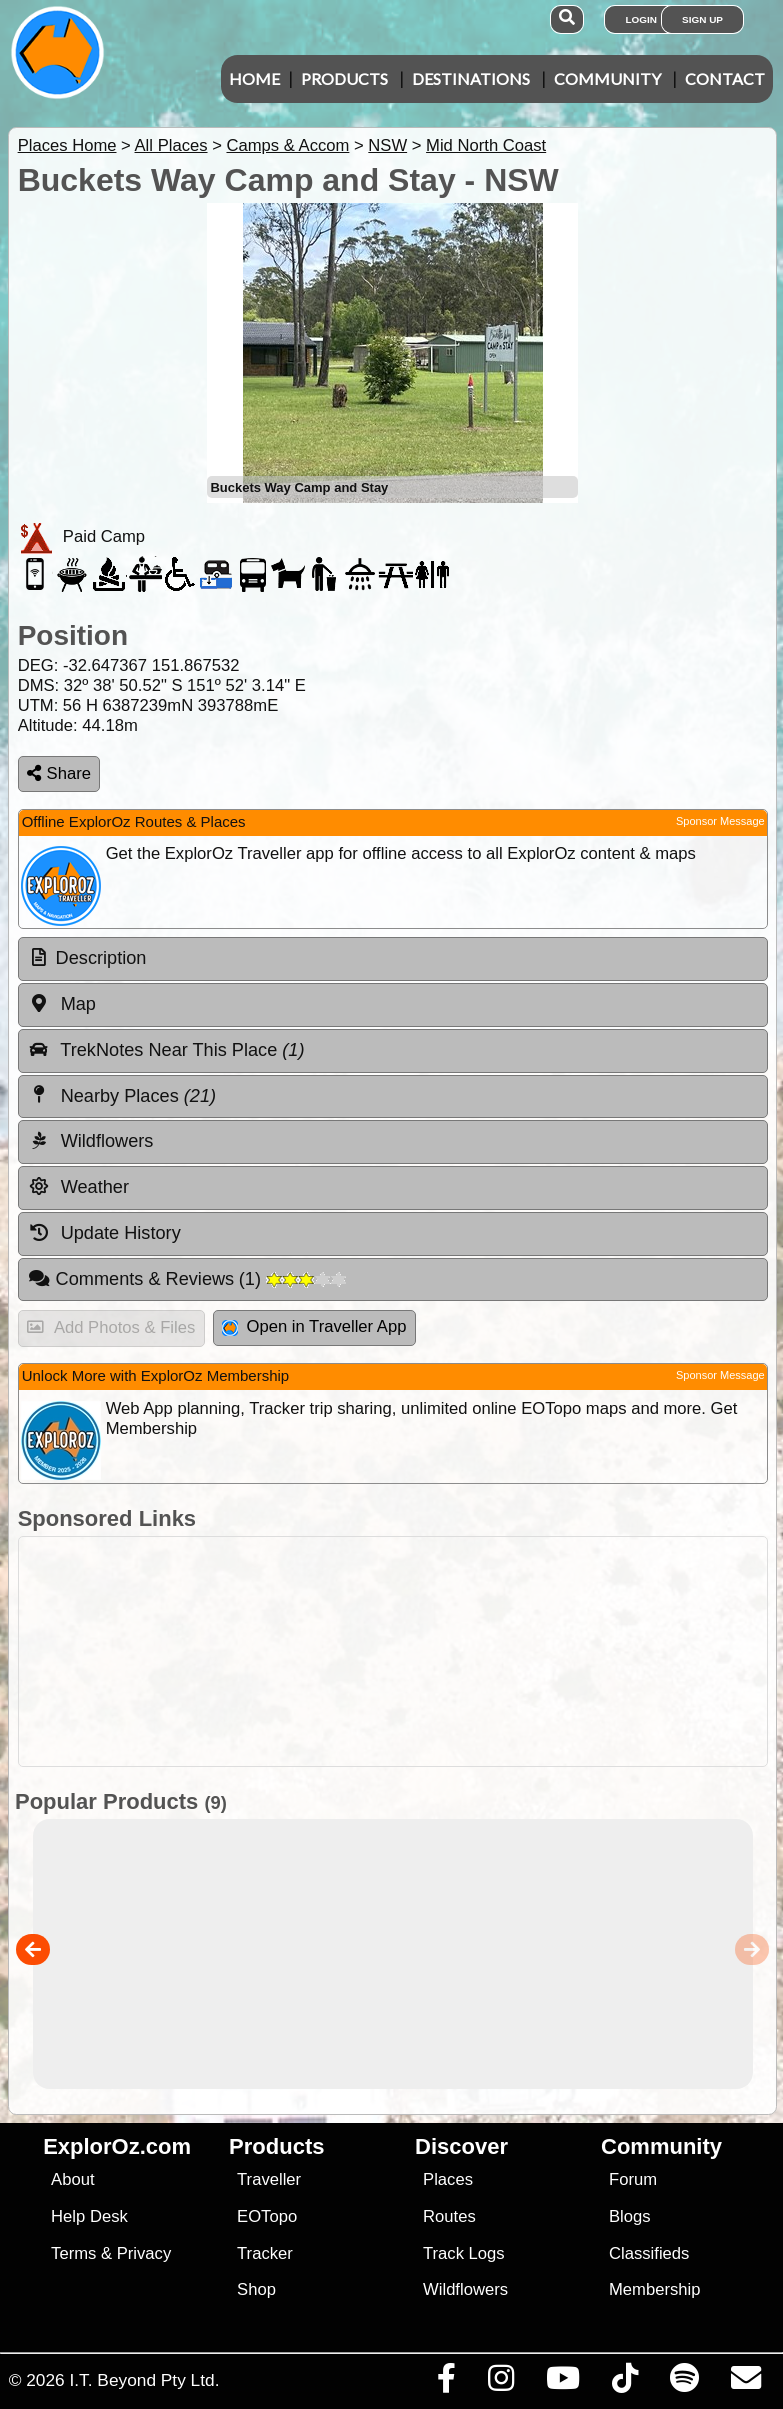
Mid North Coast (486, 145)
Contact (725, 78)
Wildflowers (465, 2289)
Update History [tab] (104, 1233)
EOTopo (267, 2216)
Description (101, 958)
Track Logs (464, 2253)
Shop (256, 2289)
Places (448, 2179)
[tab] (393, 959)
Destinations (471, 78)
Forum (633, 2179)
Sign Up (702, 19)
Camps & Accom (287, 145)
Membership (654, 2289)
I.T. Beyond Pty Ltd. (144, 2380)
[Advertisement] (402, 1651)
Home (254, 78)
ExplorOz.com (117, 2146)
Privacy (144, 2253)
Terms (73, 2253)
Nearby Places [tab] (122, 1095)
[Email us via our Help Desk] (745, 2383)
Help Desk (89, 2216)
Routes (449, 2216)
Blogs (630, 2216)
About (72, 2179)
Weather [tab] (78, 1187)
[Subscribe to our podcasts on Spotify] (684, 2383)
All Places (171, 145)
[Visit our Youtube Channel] (562, 2383)
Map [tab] (62, 1004)
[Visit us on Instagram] (500, 2383)
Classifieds (649, 2253)
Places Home (67, 145)
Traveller (269, 2179)
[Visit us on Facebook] (446, 2383)
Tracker (265, 2253)
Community (607, 78)
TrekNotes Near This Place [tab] (166, 1050)
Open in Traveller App (314, 1326)
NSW (387, 145)
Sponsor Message (720, 821)
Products (344, 78)
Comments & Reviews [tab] (187, 1279)
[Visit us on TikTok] (624, 2383)
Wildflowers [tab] (91, 1141)
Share (59, 773)
